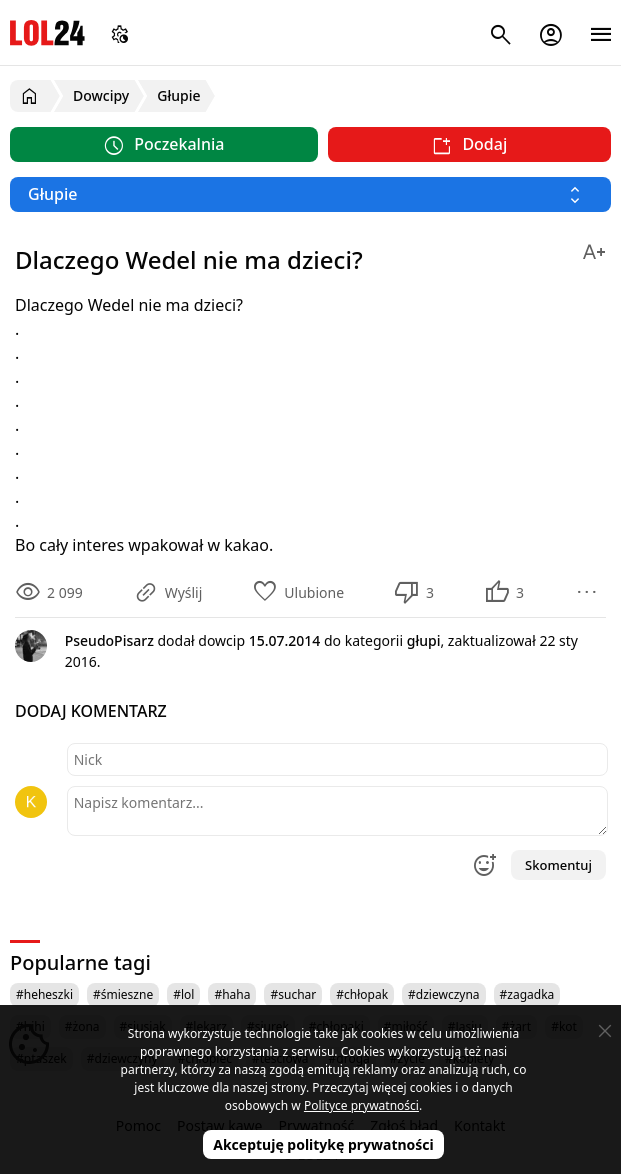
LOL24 (47, 32)
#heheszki (44, 994)
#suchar (293, 994)
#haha (232, 994)
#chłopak (362, 994)
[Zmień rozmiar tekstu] (594, 248)
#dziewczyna (444, 994)
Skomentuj (558, 865)
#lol (183, 994)
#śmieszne (123, 994)
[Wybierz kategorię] (310, 194)
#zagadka (527, 994)
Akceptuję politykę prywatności (323, 1144)
